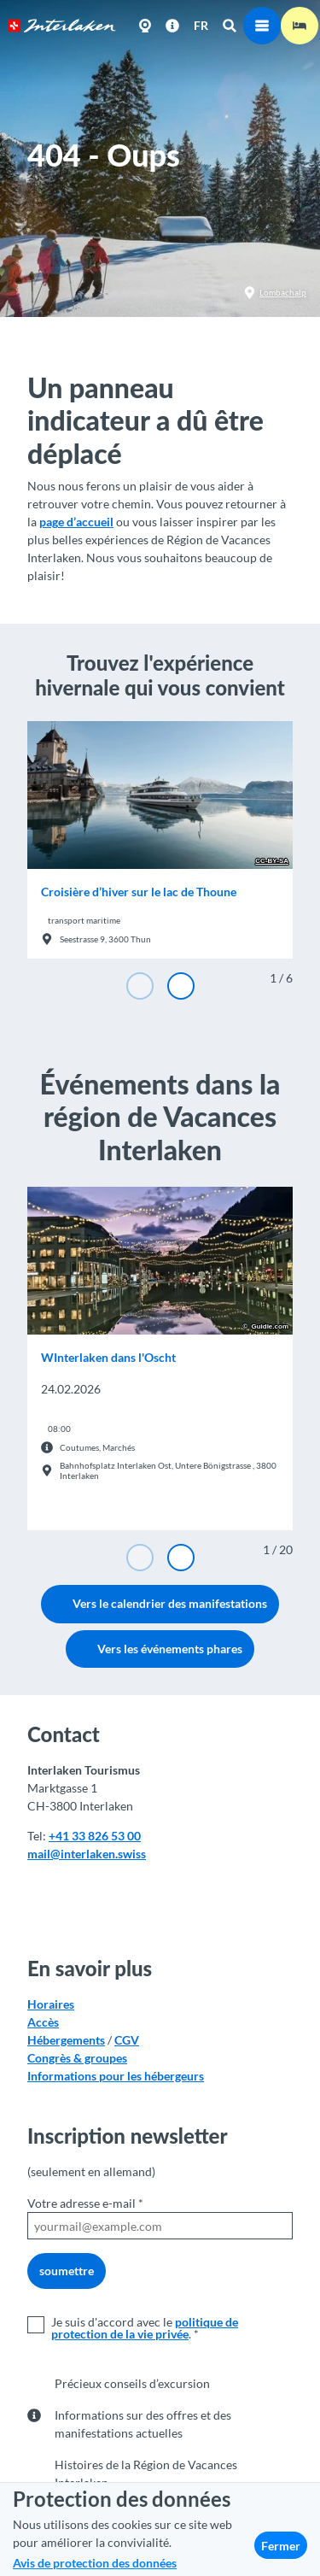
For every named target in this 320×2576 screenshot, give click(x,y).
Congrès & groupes (77, 2058)
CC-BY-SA (271, 861)
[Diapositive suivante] (181, 986)
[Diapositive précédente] (140, 986)
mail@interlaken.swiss (86, 1853)
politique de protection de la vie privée (144, 2328)
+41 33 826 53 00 (95, 1835)
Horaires (50, 2004)
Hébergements (66, 2040)
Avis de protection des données (95, 2562)
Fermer (280, 2545)
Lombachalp (274, 292)
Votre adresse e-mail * (85, 2203)
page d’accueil (76, 521)
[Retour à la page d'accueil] (62, 25)
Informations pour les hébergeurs (115, 2075)
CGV (126, 2040)
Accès (43, 2022)
